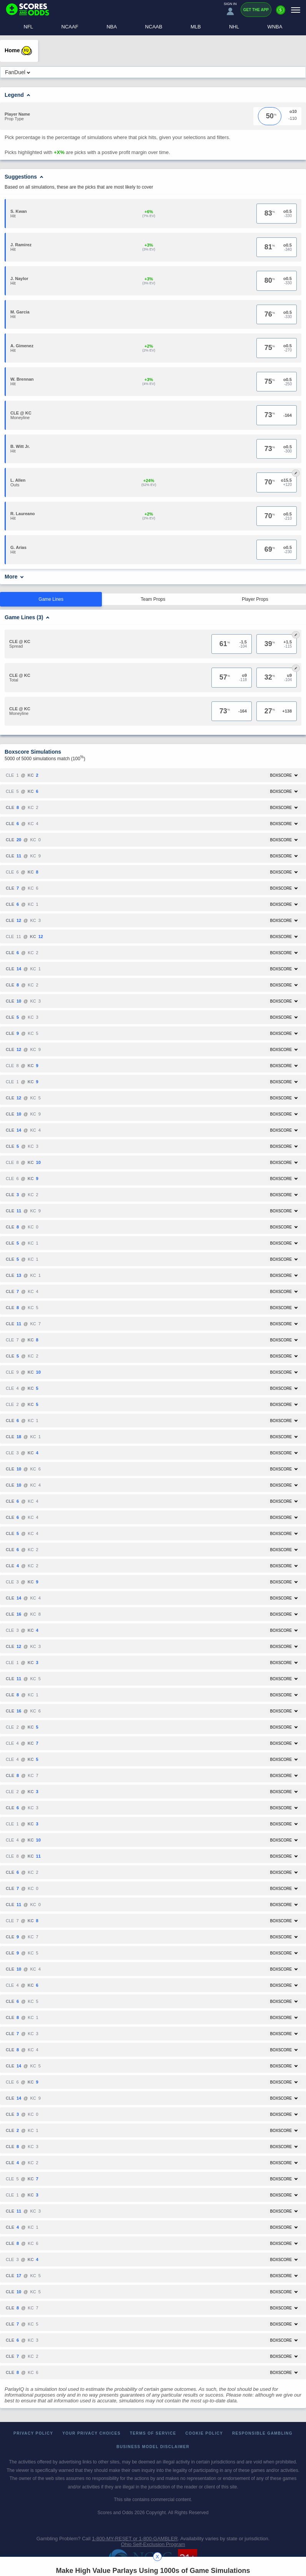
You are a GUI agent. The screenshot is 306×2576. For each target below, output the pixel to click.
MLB (196, 27)
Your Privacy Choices (91, 2433)
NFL (28, 27)
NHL (234, 27)
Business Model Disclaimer (153, 2447)
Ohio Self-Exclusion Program (153, 2544)
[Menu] (295, 10)
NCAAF (70, 27)
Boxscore (284, 775)
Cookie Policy (204, 2433)
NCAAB (153, 27)
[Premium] (281, 13)
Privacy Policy (33, 2433)
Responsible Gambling (262, 2433)
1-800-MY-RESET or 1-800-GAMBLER (135, 2538)
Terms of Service (153, 2433)
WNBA (274, 27)
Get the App (256, 10)
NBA (111, 27)
